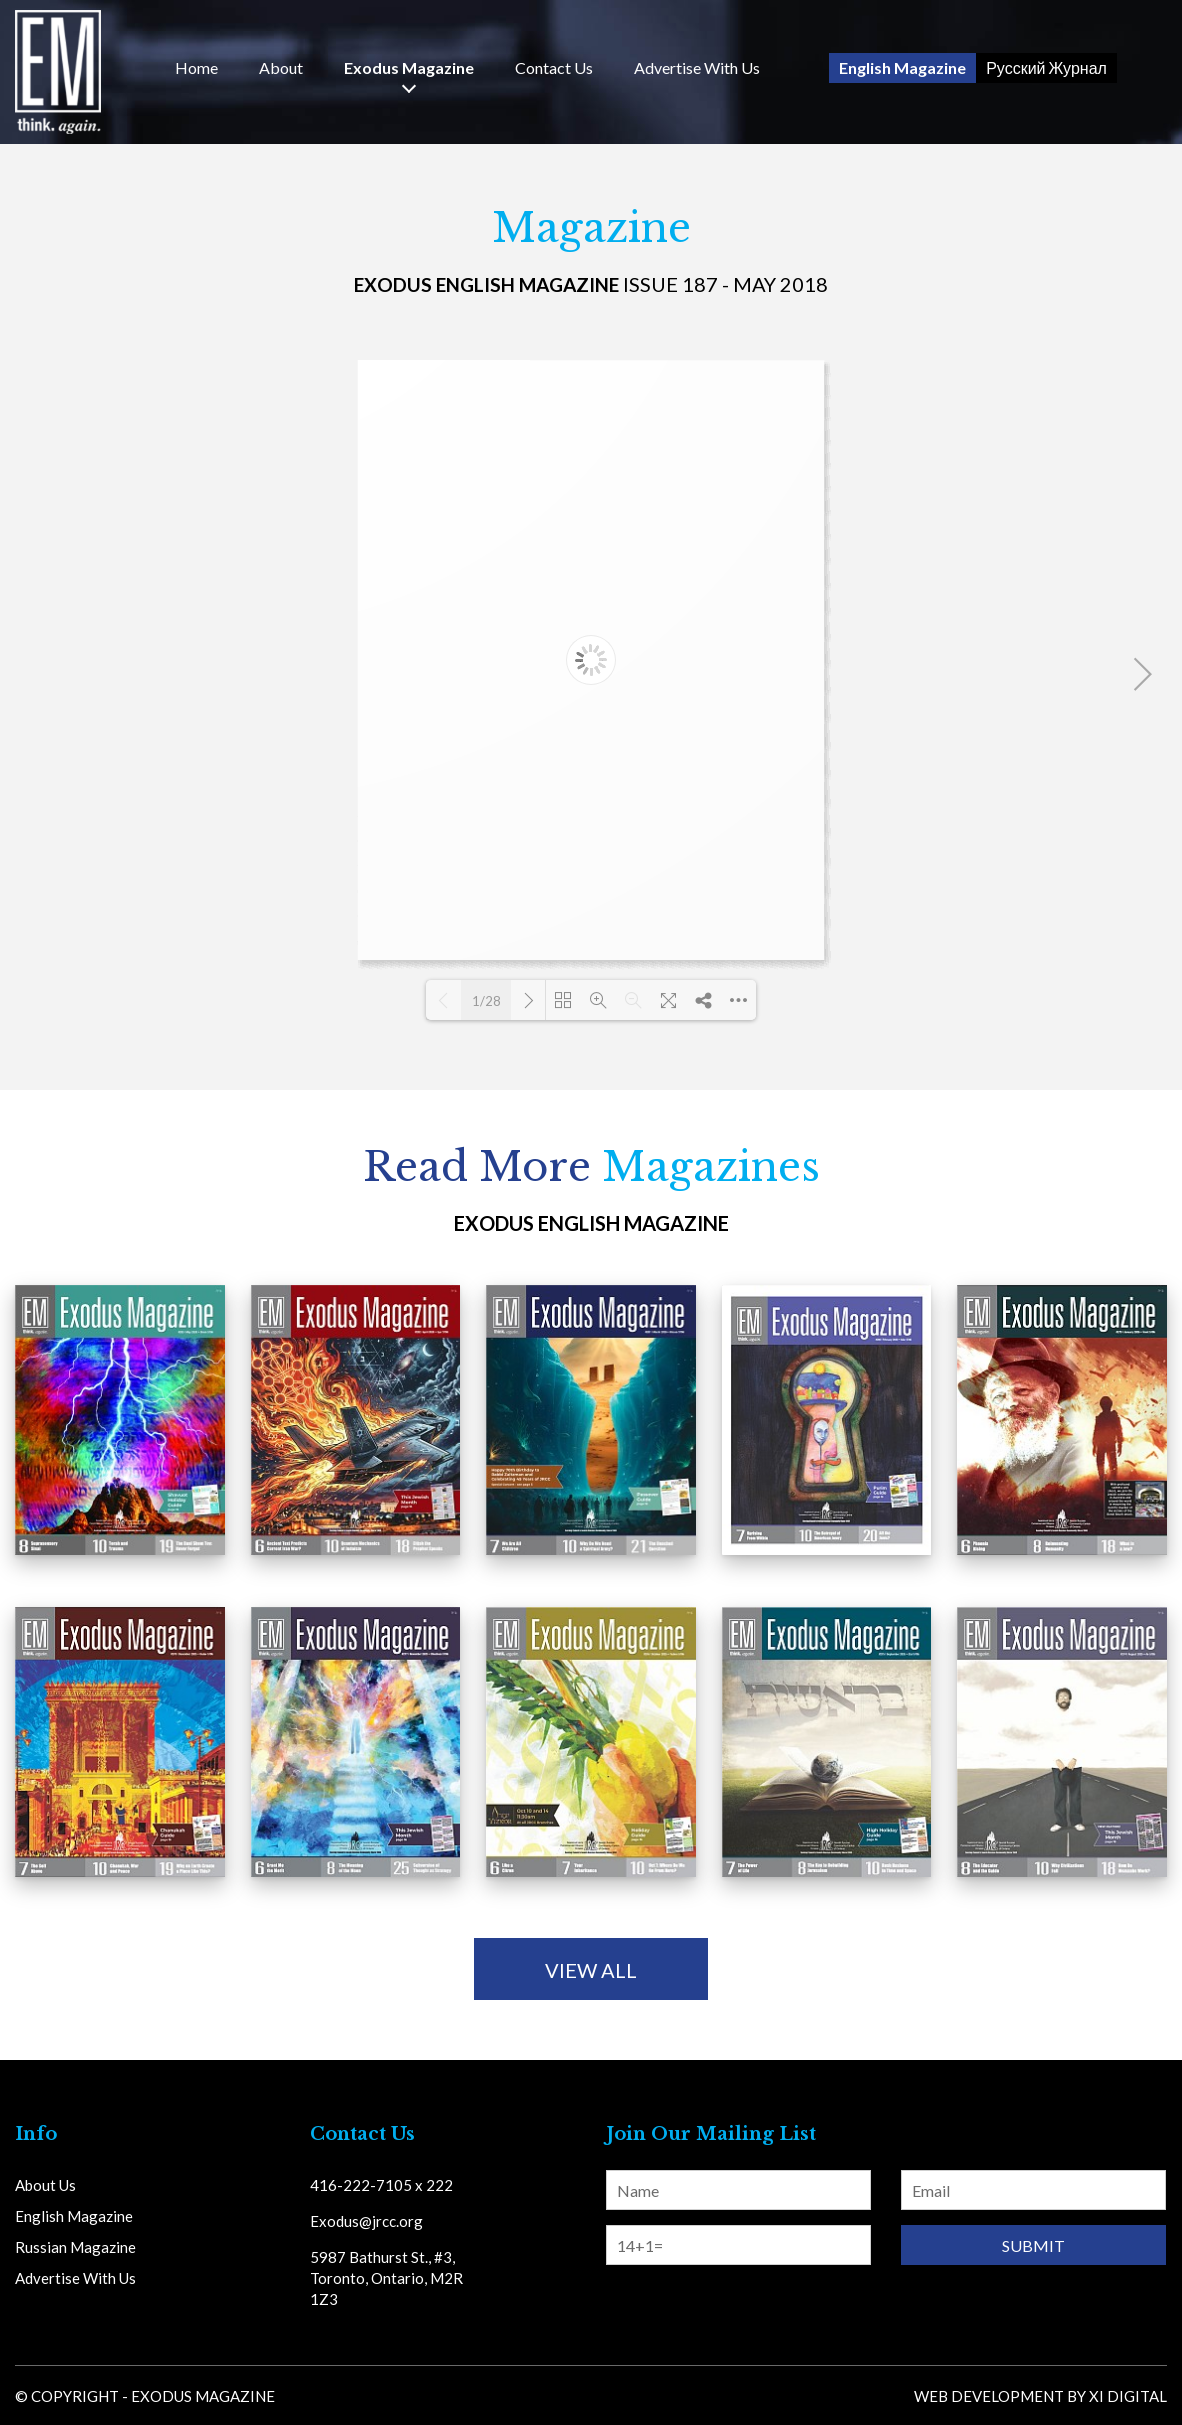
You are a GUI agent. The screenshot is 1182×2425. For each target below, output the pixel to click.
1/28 (486, 1001)
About (281, 68)
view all (591, 1970)
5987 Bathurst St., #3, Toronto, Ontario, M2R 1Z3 (386, 2278)
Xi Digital (1128, 2396)
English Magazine (902, 67)
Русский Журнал (1046, 67)
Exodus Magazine (409, 68)
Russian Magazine (75, 2247)
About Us (45, 2185)
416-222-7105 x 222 (381, 2185)
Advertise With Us (697, 68)
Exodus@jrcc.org (366, 2221)
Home (196, 68)
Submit (1033, 2245)
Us (554, 68)
